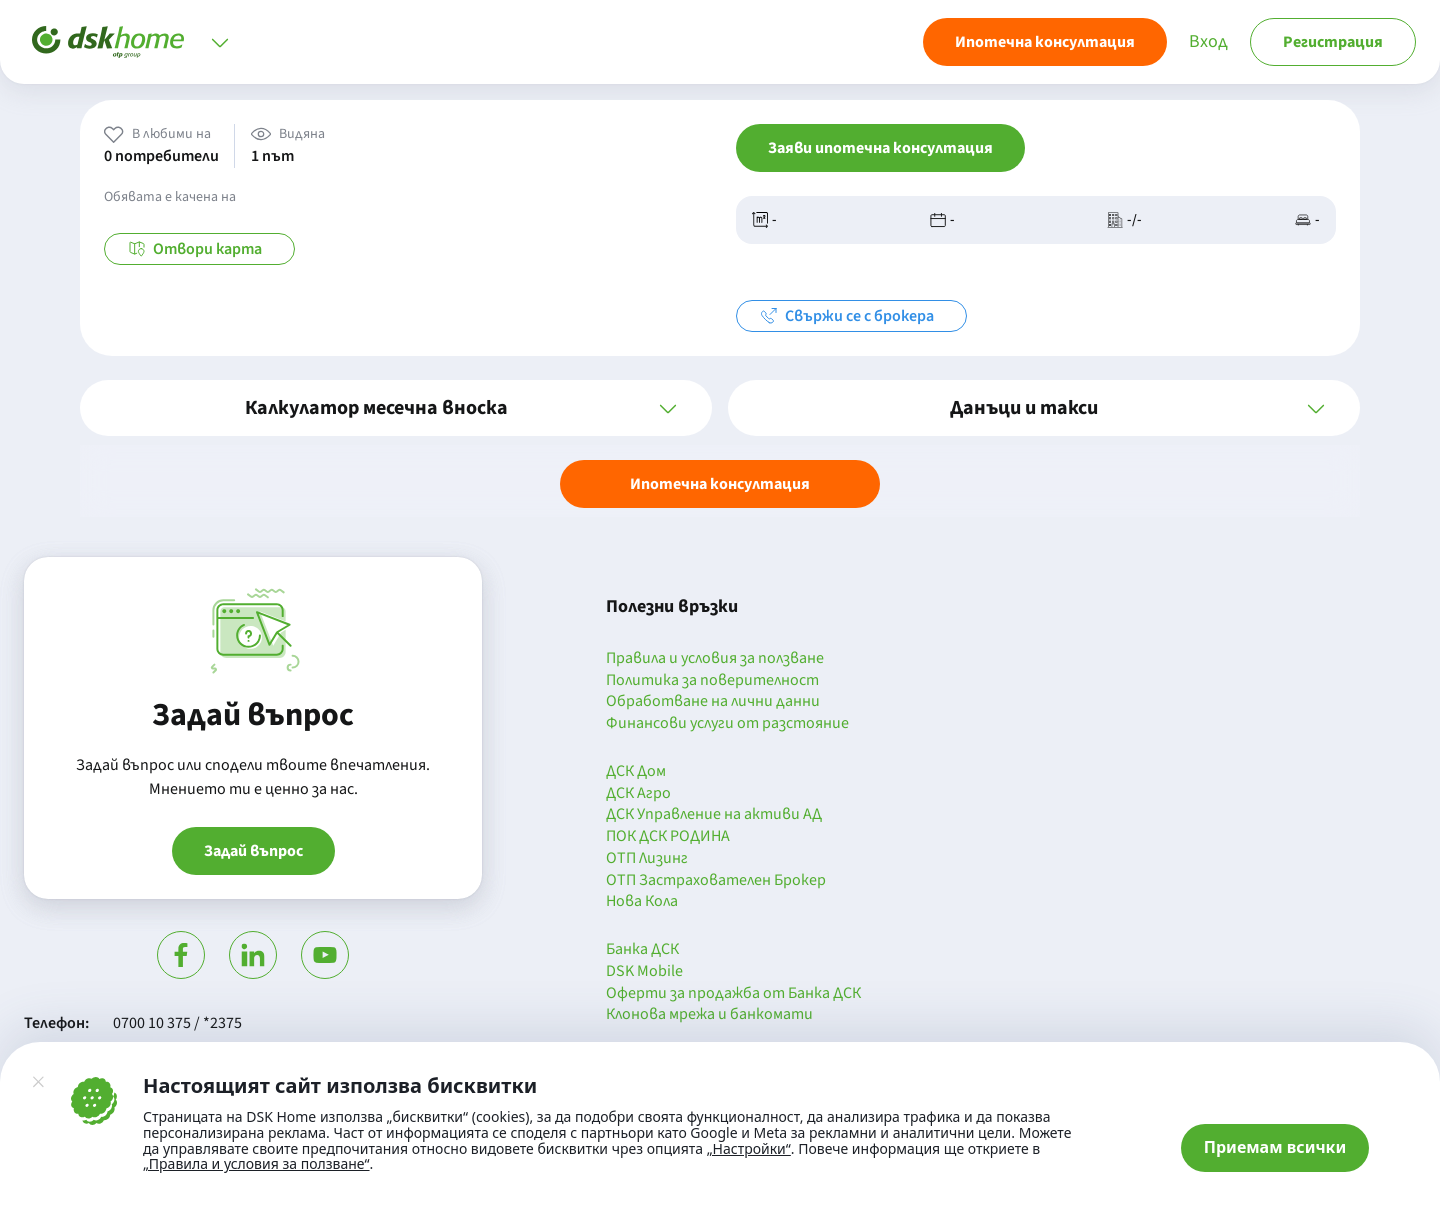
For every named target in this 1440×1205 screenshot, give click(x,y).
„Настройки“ (749, 1149)
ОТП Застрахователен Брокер (716, 881)
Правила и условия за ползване (715, 659)
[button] (396, 408)
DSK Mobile (644, 972)
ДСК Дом (636, 772)
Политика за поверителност (712, 681)
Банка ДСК (642, 950)
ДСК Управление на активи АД (714, 815)
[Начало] (108, 42)
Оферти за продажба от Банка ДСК (733, 994)
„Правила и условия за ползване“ (256, 1163)
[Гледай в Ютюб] (325, 955)
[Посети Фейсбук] (181, 955)
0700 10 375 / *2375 (177, 1023)
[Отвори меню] (220, 42)
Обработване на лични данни (713, 702)
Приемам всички (1275, 1147)
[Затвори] (38, 1082)
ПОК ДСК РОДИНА (668, 837)
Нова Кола (642, 902)
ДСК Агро (638, 794)
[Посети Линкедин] (253, 955)
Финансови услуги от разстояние (727, 724)
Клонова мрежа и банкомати (709, 1015)
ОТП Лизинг (647, 859)
